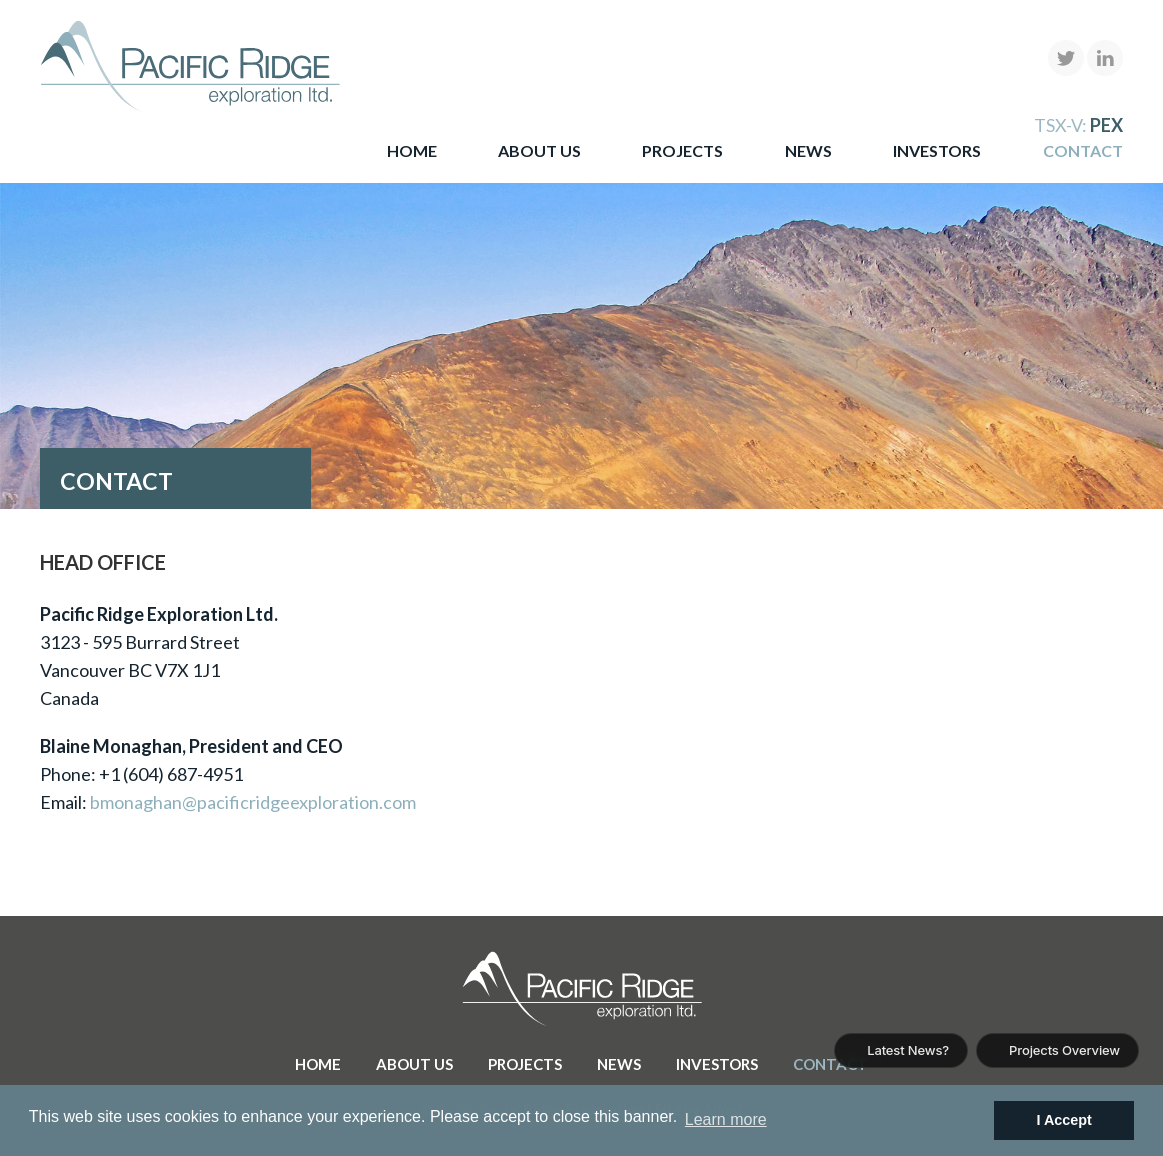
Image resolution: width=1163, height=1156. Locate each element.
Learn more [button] (726, 1119)
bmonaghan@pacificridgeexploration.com (253, 802)
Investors (937, 150)
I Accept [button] (1063, 1120)
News (808, 150)
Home (412, 150)
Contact (1083, 150)
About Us (539, 150)
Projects (682, 150)
